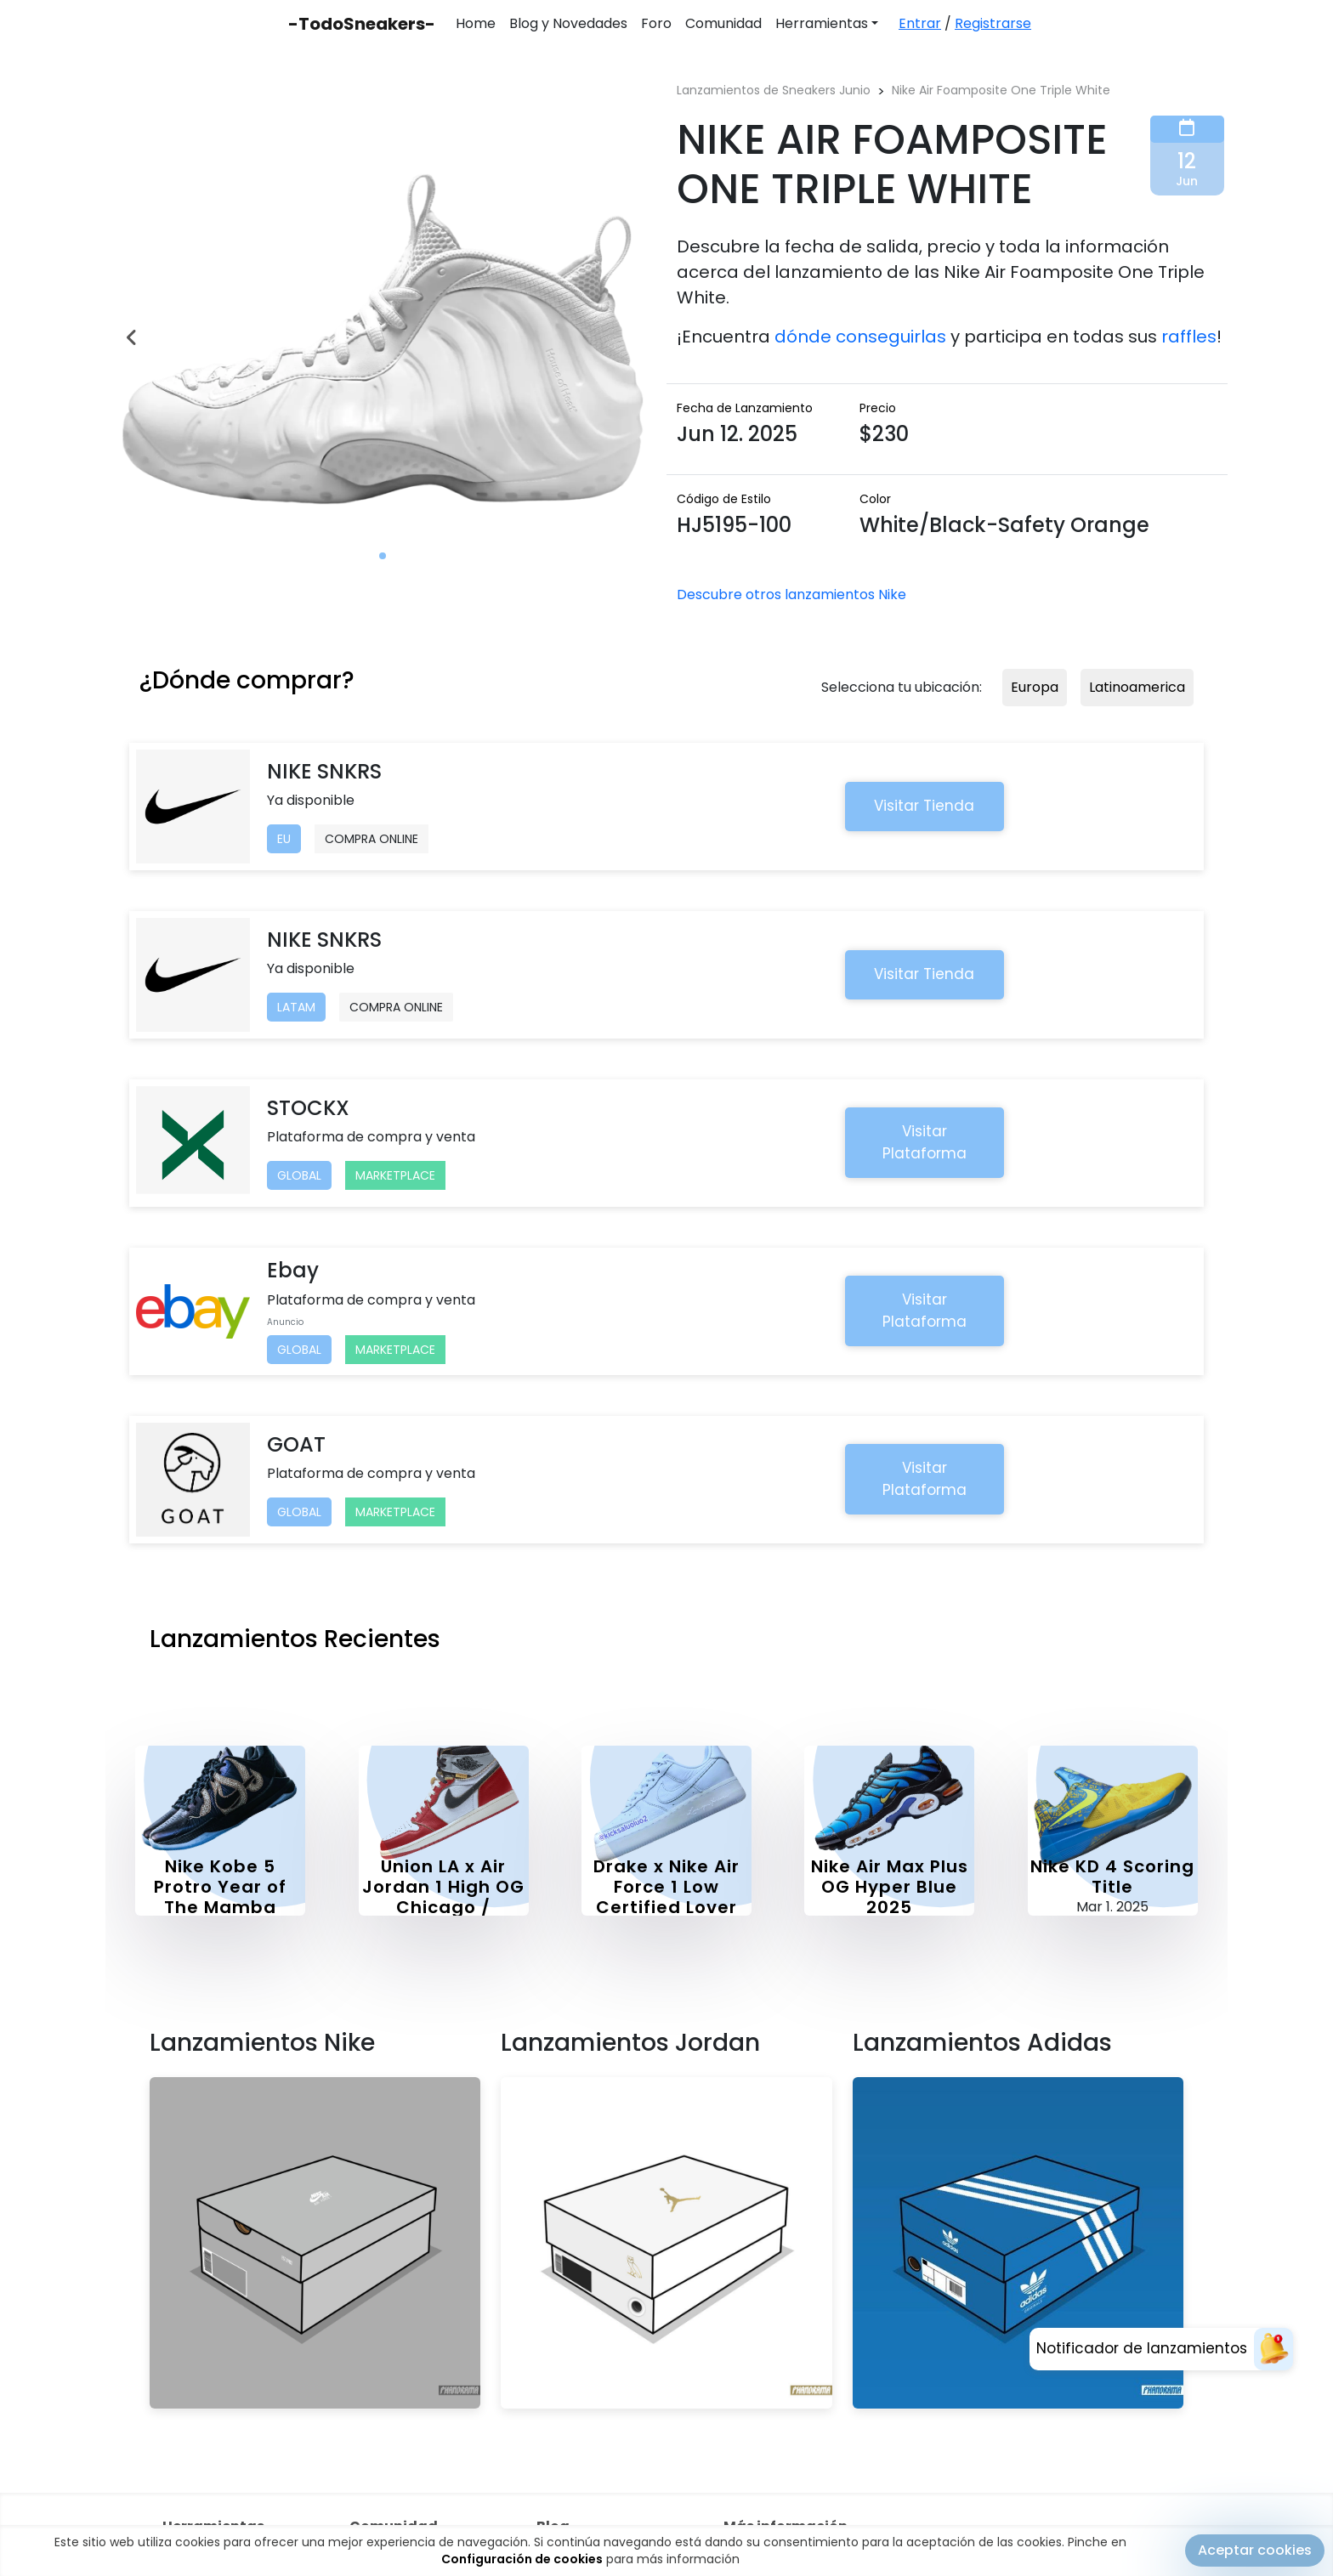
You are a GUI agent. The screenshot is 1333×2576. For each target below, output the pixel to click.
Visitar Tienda (924, 805)
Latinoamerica (1137, 687)
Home (476, 23)
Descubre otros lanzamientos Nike (791, 594)
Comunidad (723, 23)
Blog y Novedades (568, 23)
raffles (1189, 336)
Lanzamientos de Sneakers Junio (774, 90)
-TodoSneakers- (361, 24)
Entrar (920, 23)
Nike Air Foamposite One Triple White (1001, 90)
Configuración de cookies (522, 2559)
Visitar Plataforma (924, 1142)
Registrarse (993, 23)
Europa (1034, 687)
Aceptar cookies (1255, 2550)
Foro (656, 23)
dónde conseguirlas (860, 336)
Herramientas (821, 23)
